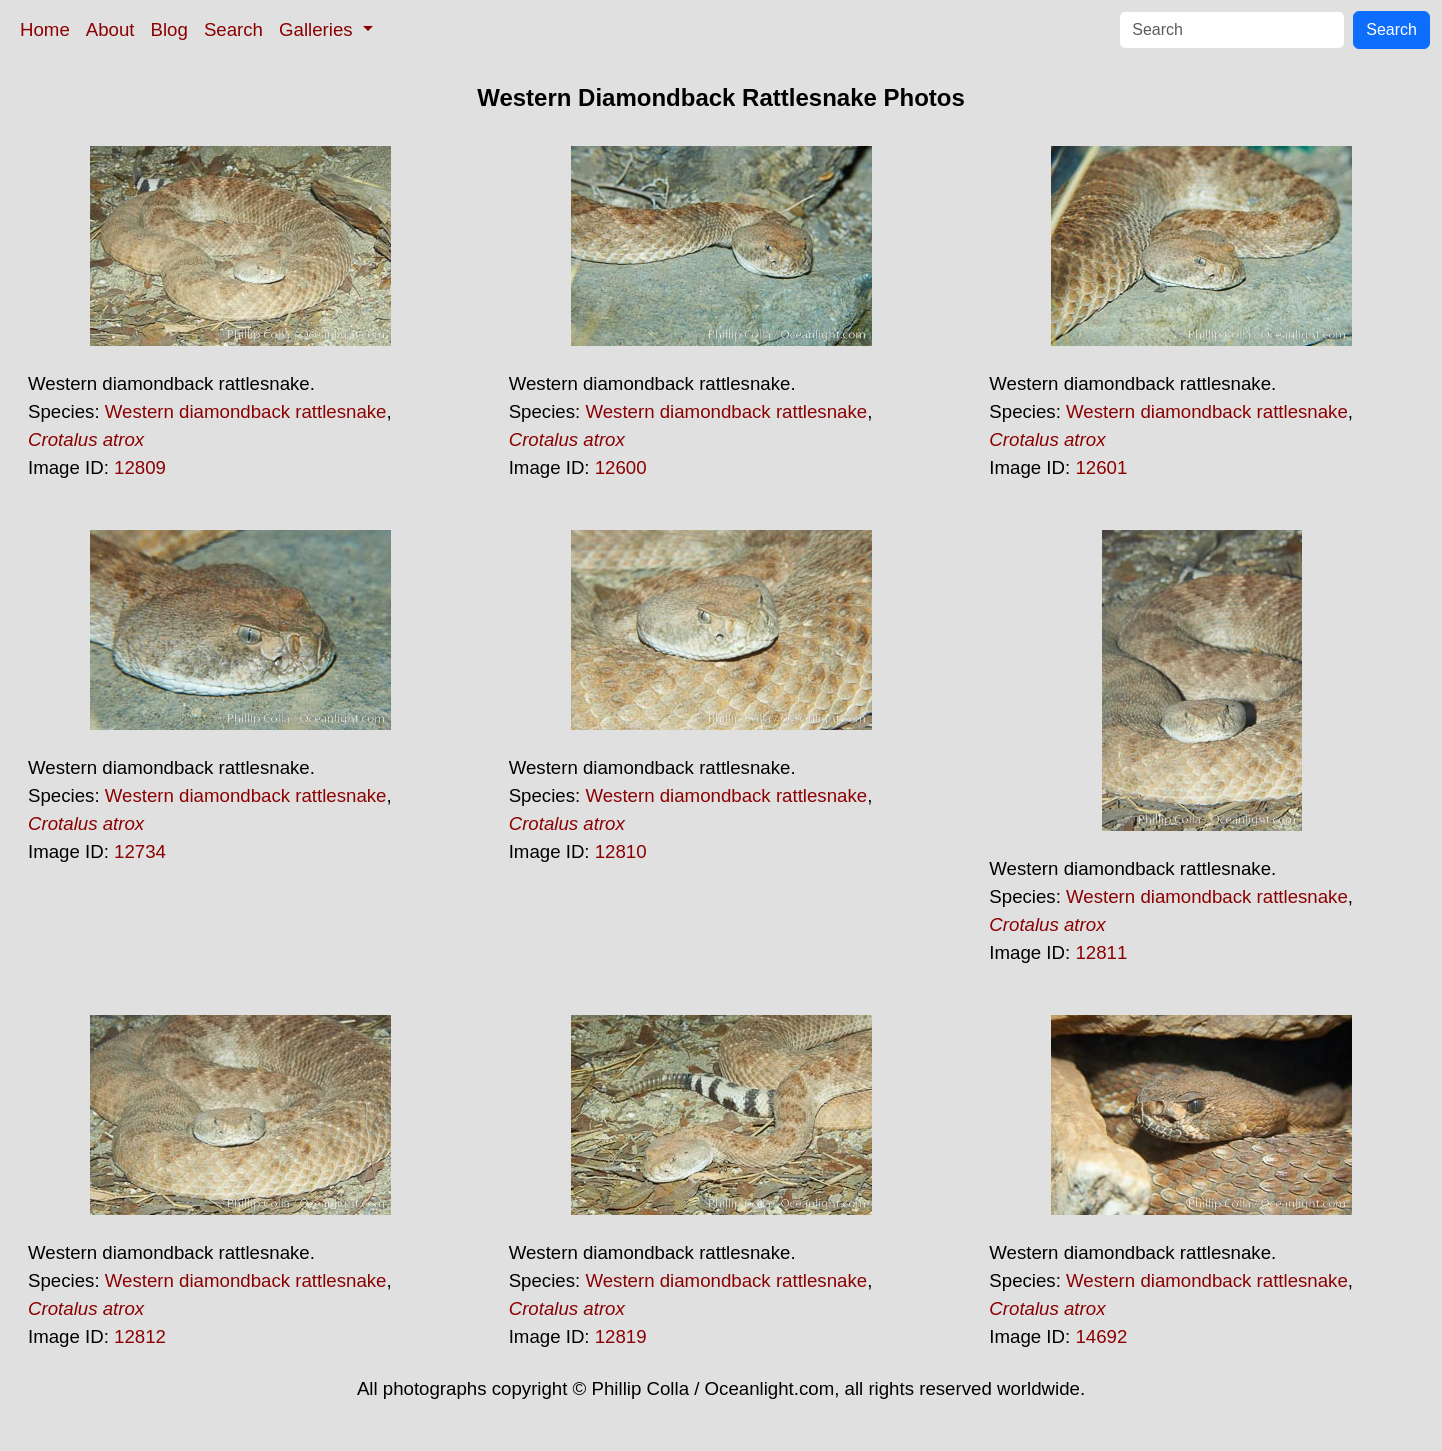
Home (45, 29)
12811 (1101, 952)
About (110, 29)
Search (233, 29)
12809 (140, 467)
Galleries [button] (318, 29)
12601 (1101, 467)
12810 (621, 851)
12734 (140, 851)
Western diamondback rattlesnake (246, 411)
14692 (1101, 1336)
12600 (621, 467)
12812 (140, 1336)
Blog (169, 29)
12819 (621, 1336)
